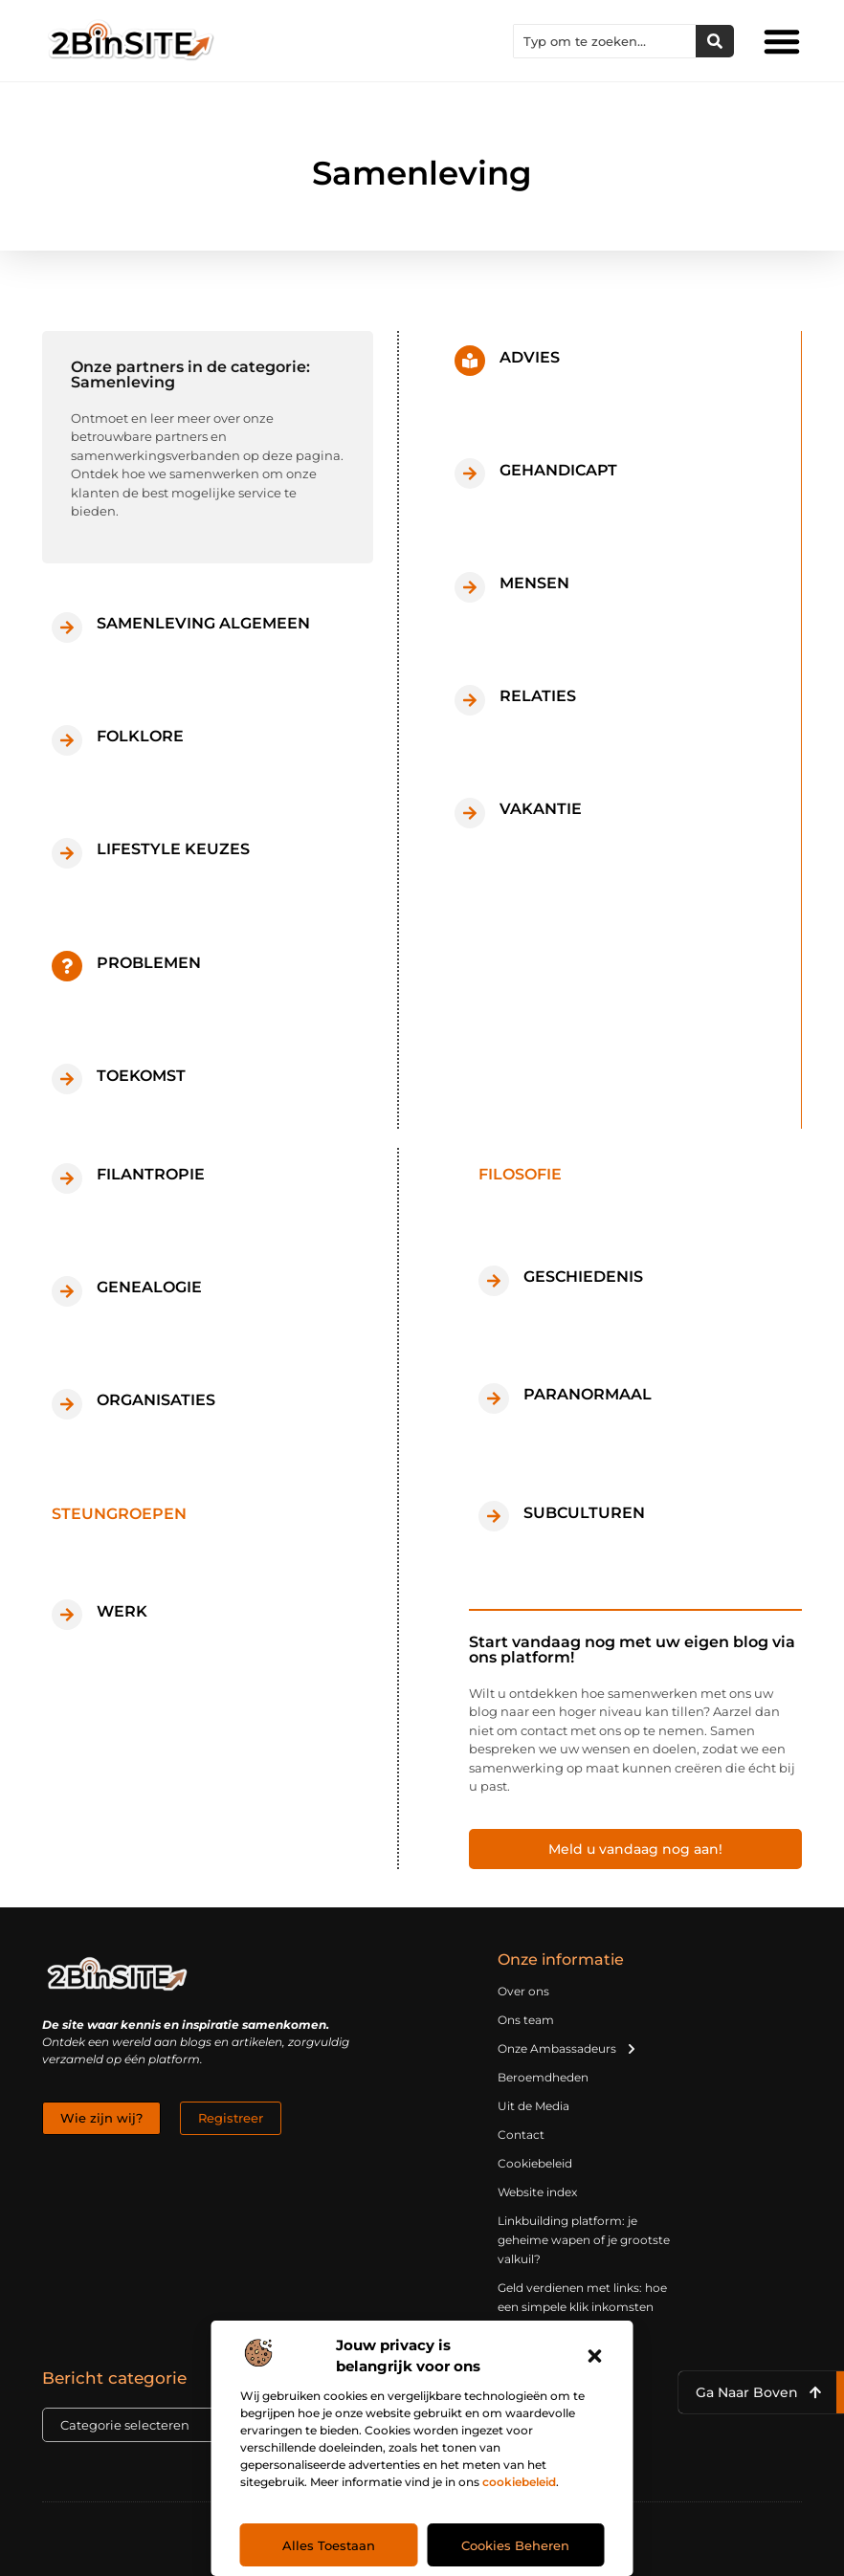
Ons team (526, 2020)
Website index (537, 2192)
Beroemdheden (543, 2077)
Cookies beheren (515, 2545)
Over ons (523, 1991)
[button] (595, 2356)
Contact (521, 2134)
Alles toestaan (328, 2545)
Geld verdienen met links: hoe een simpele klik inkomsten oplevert (582, 2306)
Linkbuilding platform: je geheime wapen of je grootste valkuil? (584, 2239)
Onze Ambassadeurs (567, 2049)
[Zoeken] (715, 41)
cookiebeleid (519, 2482)
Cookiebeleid (535, 2163)
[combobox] (605, 41)
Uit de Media (533, 2106)
